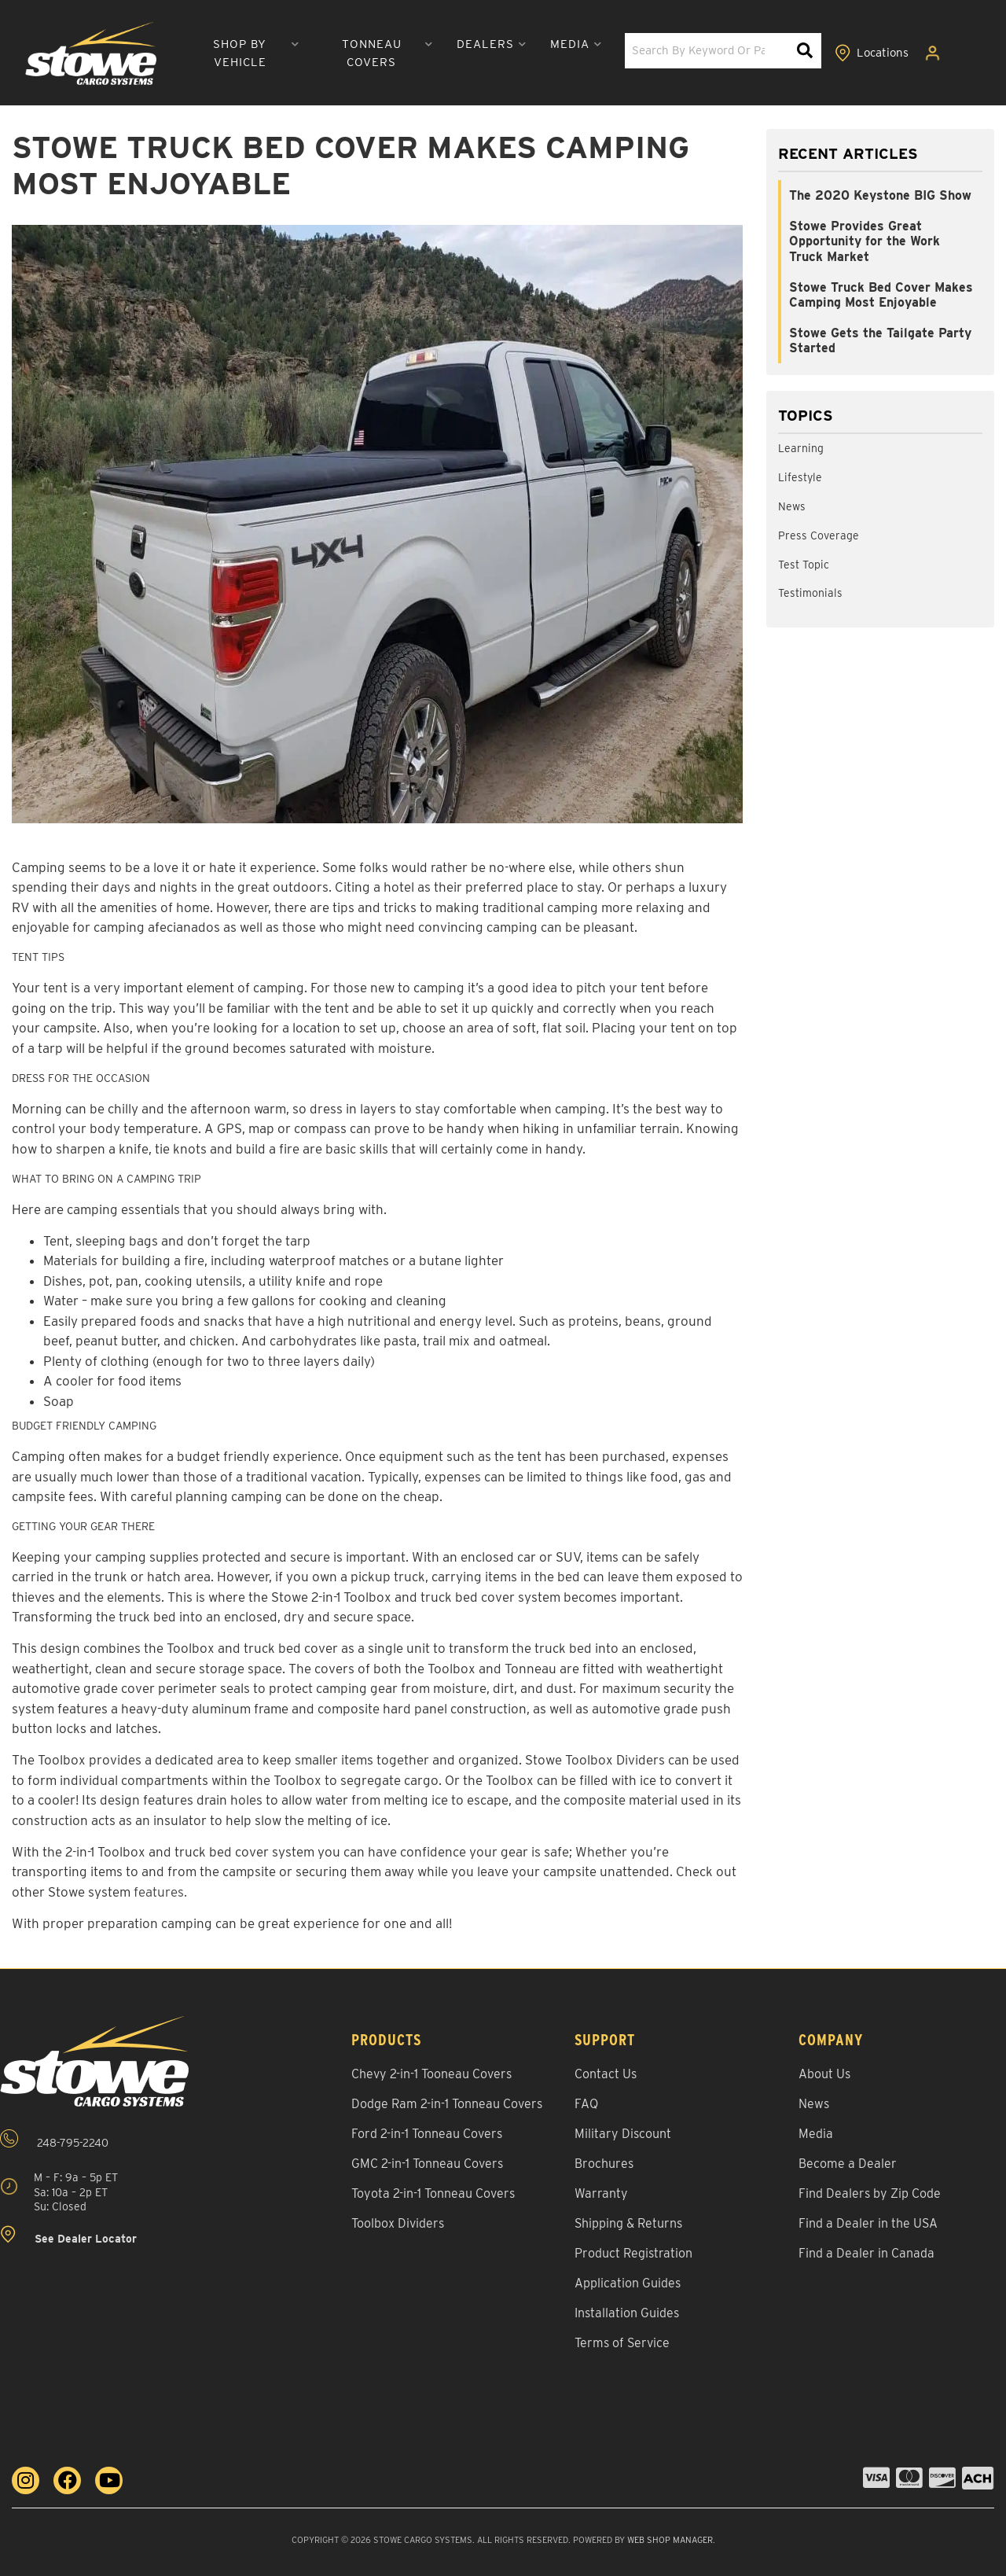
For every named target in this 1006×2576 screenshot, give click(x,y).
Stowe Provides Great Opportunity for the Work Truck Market (864, 241)
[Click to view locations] (871, 53)
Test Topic (803, 564)
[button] (246, 53)
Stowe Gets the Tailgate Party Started (880, 340)
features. (160, 1892)
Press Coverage (818, 535)
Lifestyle (800, 477)
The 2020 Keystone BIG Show (880, 195)
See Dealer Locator (68, 2235)
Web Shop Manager (670, 2539)
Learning (801, 448)
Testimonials (810, 593)
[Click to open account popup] (933, 53)
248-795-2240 (54, 2139)
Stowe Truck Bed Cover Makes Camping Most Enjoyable (881, 295)
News (792, 506)
